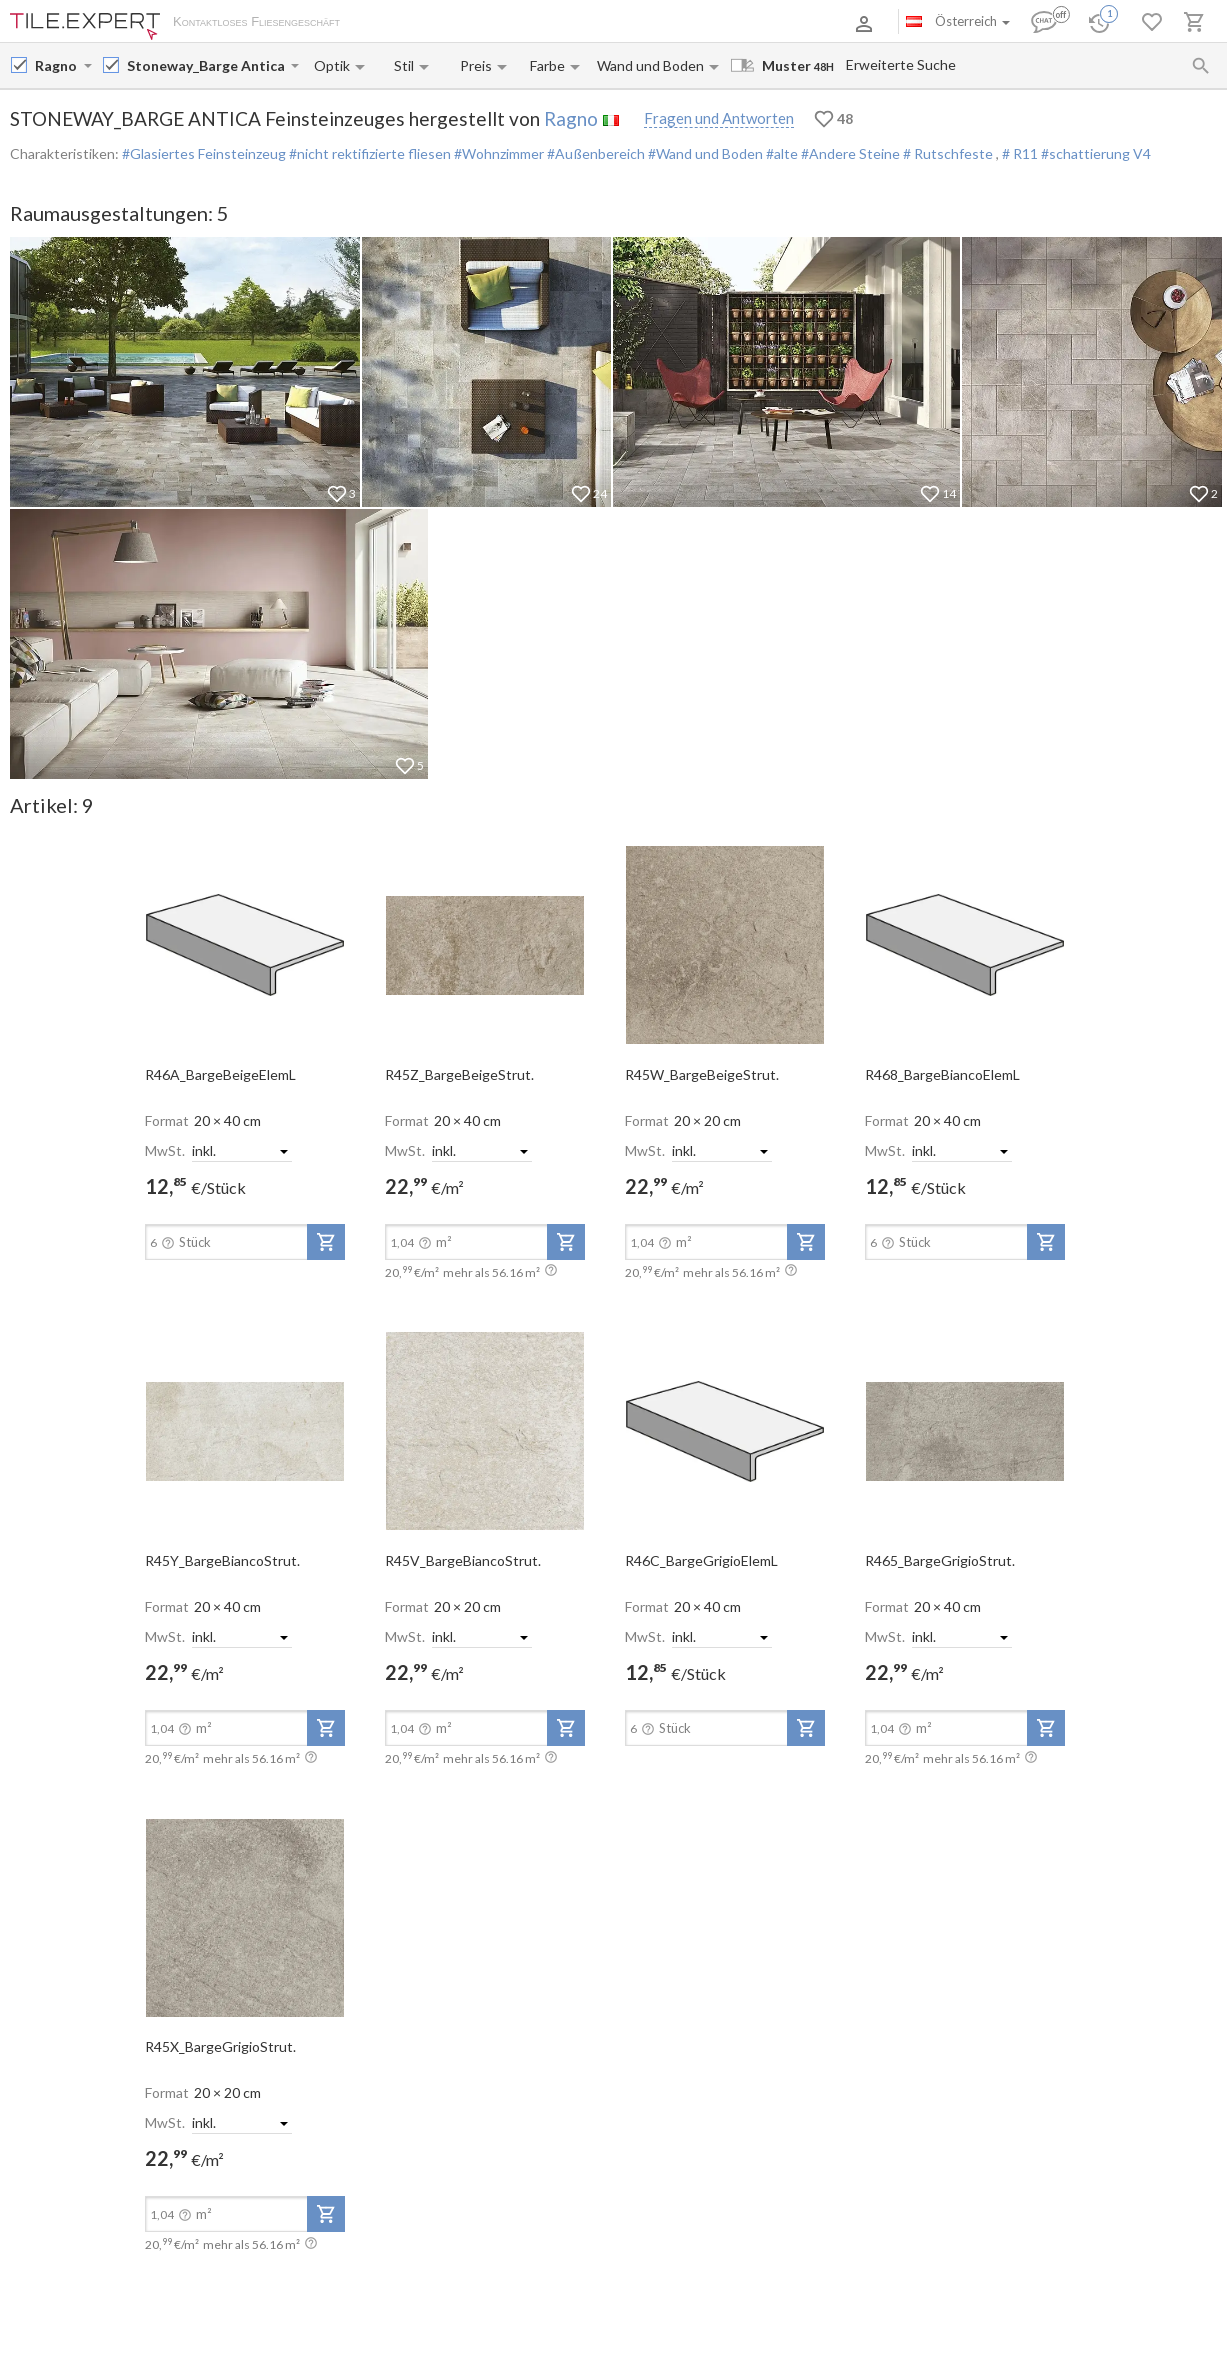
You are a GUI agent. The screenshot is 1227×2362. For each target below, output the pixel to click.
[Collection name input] (207, 65)
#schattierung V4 (1096, 153)
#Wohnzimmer (497, 153)
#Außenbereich (594, 153)
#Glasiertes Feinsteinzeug (204, 153)
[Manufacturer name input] (57, 65)
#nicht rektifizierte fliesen (368, 153)
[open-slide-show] (245, 944)
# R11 (1021, 153)
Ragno (571, 118)
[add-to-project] (326, 1242)
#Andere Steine (849, 153)
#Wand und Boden (704, 153)
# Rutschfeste (948, 153)
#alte (780, 153)
